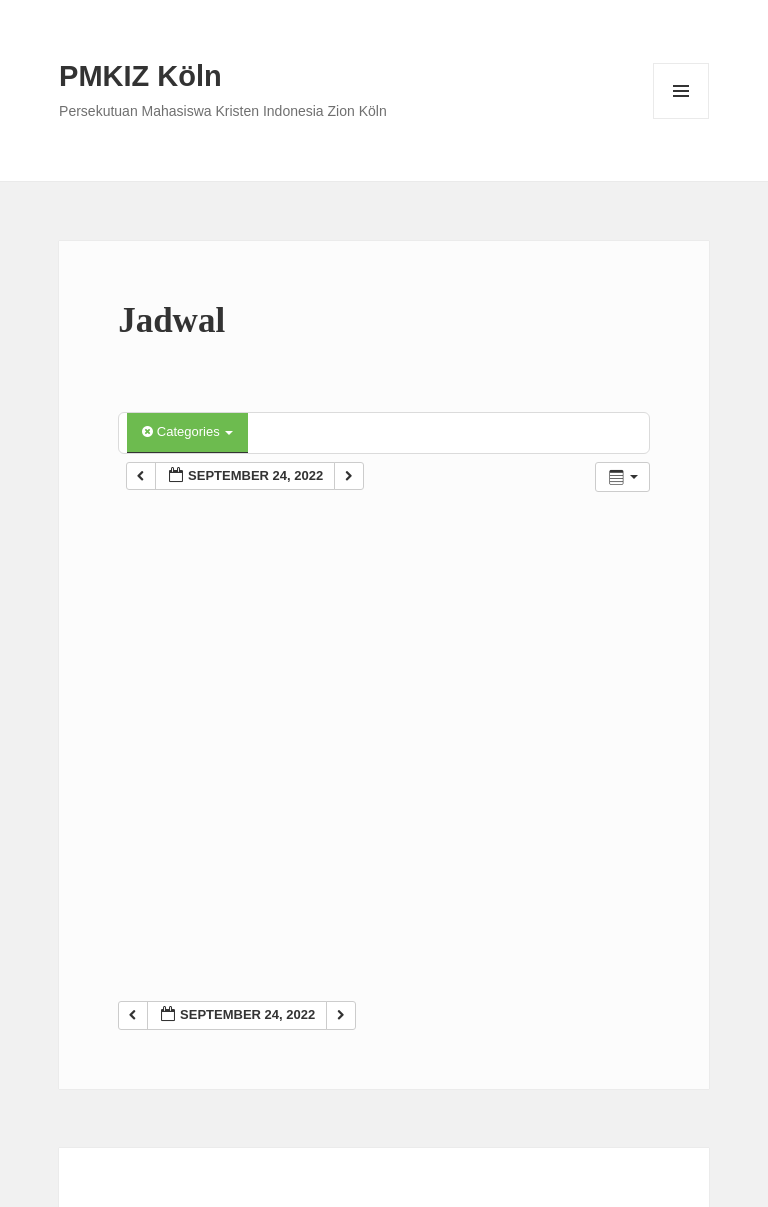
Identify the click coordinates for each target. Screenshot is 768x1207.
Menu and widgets (681, 118)
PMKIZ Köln (140, 76)
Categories (187, 431)
